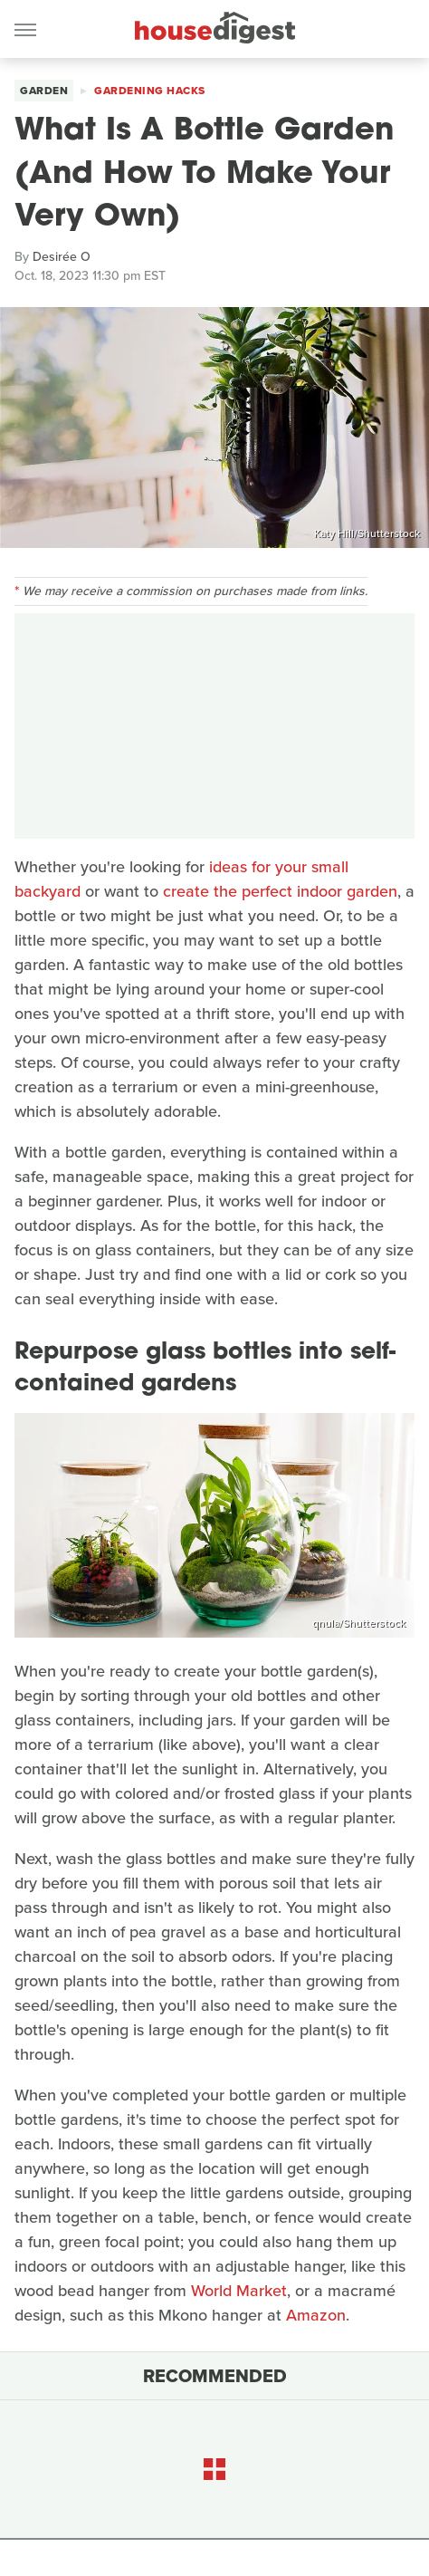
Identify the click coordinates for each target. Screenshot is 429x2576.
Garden (44, 90)
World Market (239, 2290)
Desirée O (62, 256)
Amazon (316, 2315)
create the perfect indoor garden (280, 891)
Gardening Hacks (149, 90)
